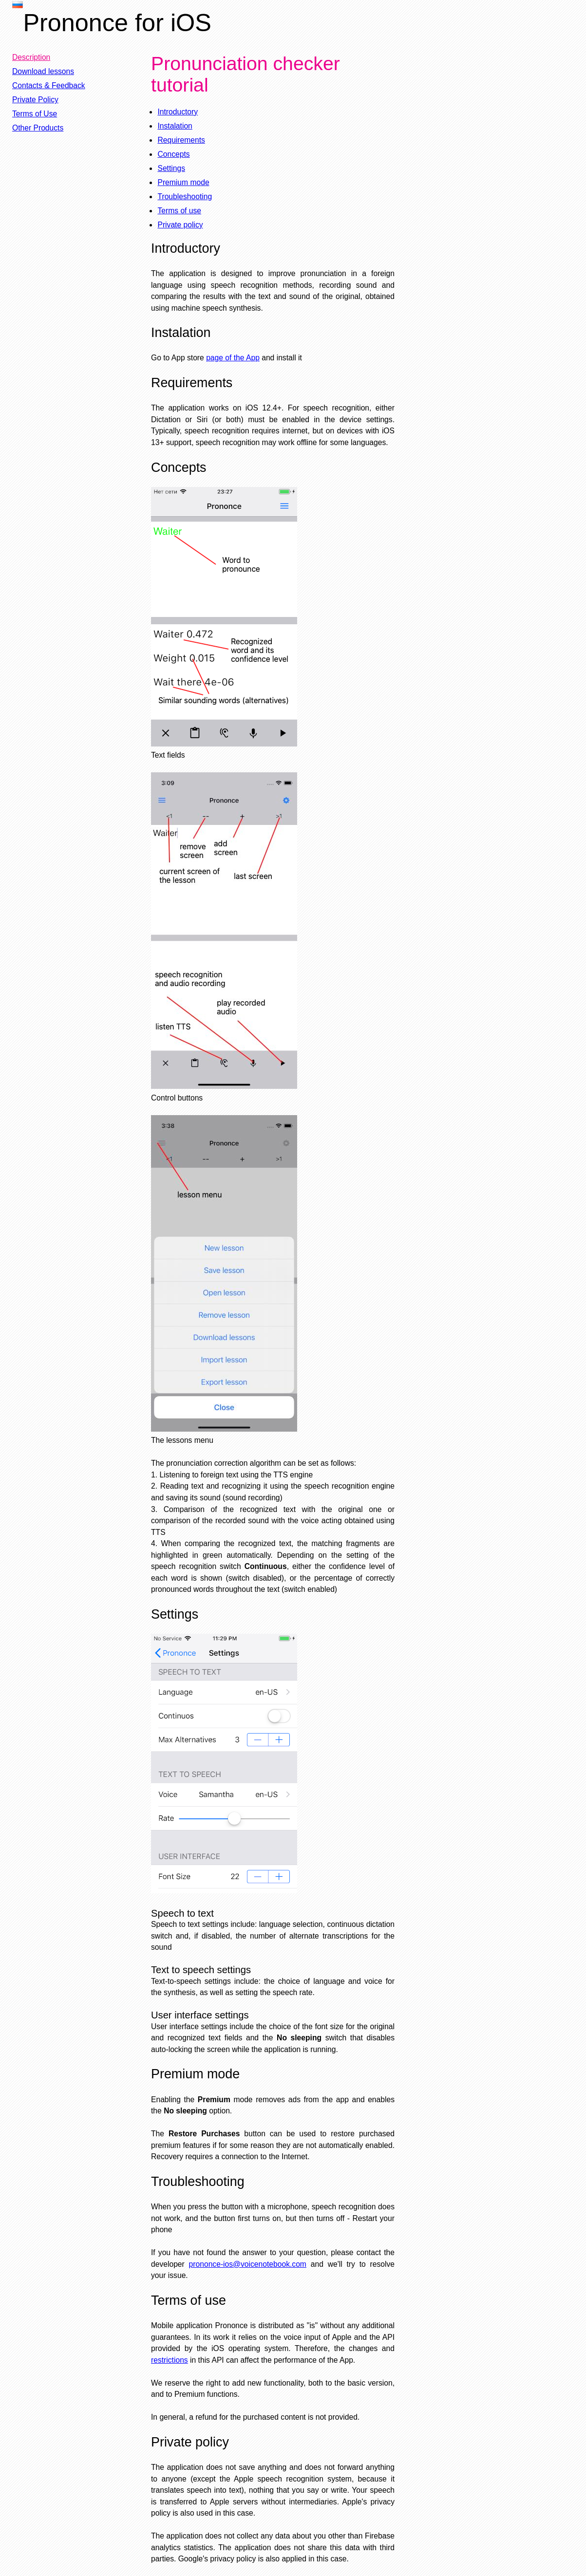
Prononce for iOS (117, 23)
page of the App (233, 358)
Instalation (174, 126)
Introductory (177, 112)
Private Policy (35, 99)
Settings (171, 168)
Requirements (181, 140)
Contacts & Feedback (48, 85)
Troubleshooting (184, 196)
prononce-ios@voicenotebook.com (247, 2264)
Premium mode (183, 182)
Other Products (37, 128)
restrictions (169, 2360)
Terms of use (179, 210)
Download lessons (43, 71)
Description (31, 57)
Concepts (173, 154)
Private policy (180, 225)
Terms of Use (34, 114)
